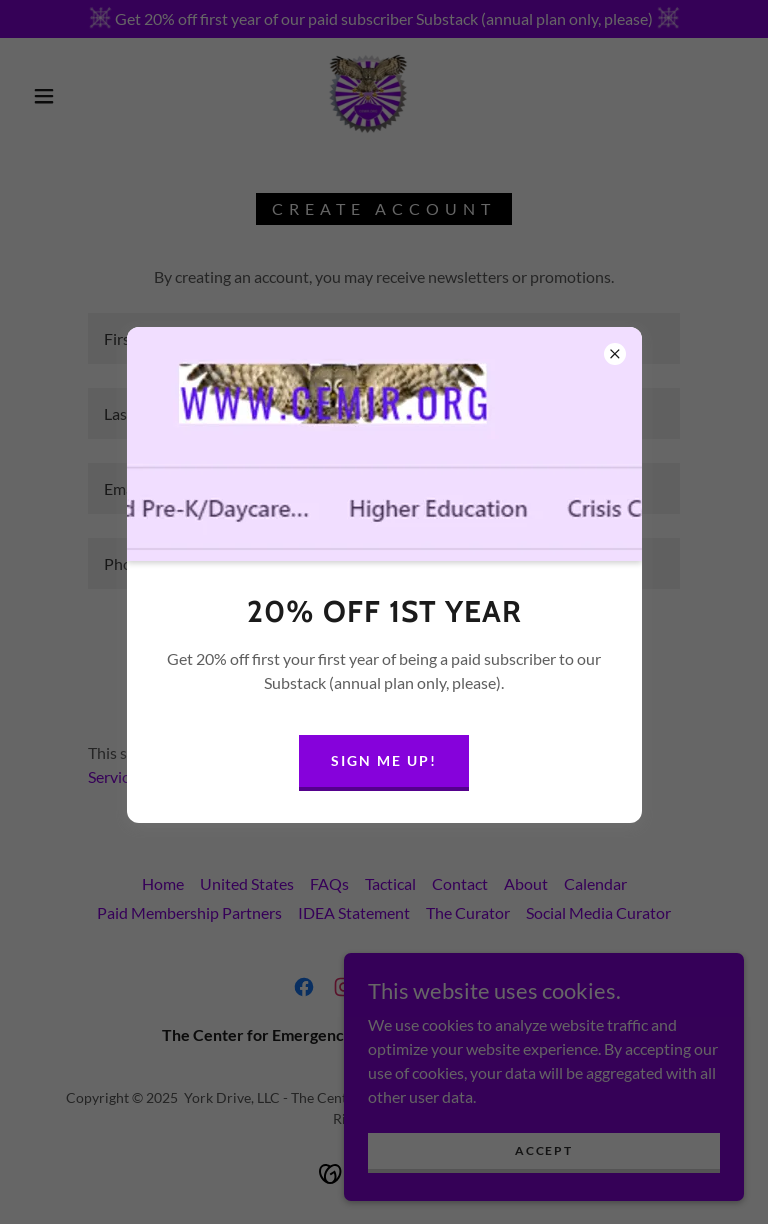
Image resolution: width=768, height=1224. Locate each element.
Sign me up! (384, 760)
